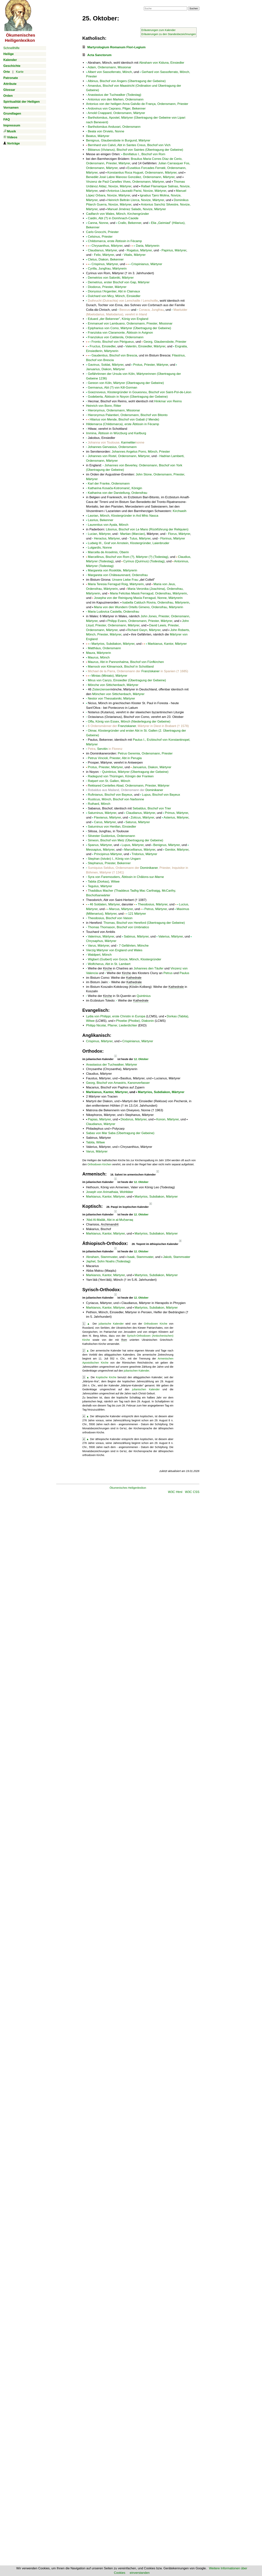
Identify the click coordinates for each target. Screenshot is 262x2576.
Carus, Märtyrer (105, 822)
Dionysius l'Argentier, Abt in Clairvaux (114, 291)
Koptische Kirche (106, 1377)
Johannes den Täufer (148, 968)
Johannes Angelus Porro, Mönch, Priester (141, 451)
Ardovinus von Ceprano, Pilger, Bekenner (117, 108)
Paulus (184, 973)
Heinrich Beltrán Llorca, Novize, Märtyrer (135, 200)
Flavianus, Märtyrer (107, 817)
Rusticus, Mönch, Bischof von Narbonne (116, 799)
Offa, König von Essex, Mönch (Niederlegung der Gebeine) (129, 721)
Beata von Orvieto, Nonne (106, 131)
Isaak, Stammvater (140, 1257)
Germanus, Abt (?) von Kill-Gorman (112, 387)
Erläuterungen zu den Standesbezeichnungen (168, 34)
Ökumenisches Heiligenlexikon (128, 1487)
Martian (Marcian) (132, 534)
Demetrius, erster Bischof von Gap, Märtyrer (119, 282)
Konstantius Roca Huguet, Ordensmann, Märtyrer (142, 172)
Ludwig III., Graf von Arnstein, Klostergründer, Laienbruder (128, 543)
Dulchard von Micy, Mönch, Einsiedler (114, 296)
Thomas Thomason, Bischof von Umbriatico (118, 927)
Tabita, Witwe (95, 1142)
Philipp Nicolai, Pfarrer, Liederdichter (111, 1025)
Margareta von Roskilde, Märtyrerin (112, 570)
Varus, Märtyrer (98, 945)
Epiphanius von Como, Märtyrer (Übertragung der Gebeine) (129, 328)
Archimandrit (109, 1224)
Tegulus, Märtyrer (100, 886)
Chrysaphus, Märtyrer (101, 941)
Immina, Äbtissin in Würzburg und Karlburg (116, 433)
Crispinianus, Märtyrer (146, 264)
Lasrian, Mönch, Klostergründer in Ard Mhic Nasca (123, 515)
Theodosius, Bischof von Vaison (110, 918)
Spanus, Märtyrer (100, 845)
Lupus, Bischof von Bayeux (161, 794)
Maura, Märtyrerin (98, 653)
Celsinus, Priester (100, 236)
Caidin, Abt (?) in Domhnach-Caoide (113, 218)
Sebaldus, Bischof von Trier (152, 808)
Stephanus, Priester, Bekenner (109, 863)
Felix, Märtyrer (104, 255)
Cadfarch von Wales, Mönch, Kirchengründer (117, 214)
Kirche (107, 968)
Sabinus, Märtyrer (136, 936)
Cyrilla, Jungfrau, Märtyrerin (107, 268)
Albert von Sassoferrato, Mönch (110, 72)
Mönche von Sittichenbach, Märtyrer (113, 685)
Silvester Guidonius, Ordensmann (111, 836)
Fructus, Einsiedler (103, 346)
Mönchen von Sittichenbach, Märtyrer (118, 694)
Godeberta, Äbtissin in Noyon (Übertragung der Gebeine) (128, 396)
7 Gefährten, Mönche (134, 945)
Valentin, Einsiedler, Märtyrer (145, 346)
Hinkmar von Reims (168, 401)
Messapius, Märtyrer (100, 849)
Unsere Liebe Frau (125, 579)
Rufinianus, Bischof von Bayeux (110, 794)
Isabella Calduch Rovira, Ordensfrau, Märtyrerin (155, 602)
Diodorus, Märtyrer (134, 1119)
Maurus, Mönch (99, 657)
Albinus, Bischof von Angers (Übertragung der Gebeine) (127, 81)
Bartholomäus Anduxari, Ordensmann (114, 126)
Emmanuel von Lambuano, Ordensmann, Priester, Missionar (130, 323)
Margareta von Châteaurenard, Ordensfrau (118, 575)
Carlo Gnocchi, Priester (102, 232)
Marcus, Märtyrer (121, 909)
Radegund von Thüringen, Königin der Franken (121, 776)
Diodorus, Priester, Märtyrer (107, 287)
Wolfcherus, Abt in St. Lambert (109, 964)
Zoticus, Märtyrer (142, 817)
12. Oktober (141, 1059)
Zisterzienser (101, 689)
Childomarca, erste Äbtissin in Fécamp (115, 241)
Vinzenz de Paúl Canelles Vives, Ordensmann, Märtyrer (125, 181)
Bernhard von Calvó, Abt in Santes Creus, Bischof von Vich (129, 145)
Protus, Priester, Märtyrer (150, 364)
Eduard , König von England (118, 319)
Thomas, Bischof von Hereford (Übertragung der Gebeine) (144, 923)
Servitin (102, 749)
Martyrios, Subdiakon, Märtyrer (112, 643)
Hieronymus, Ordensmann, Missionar (114, 410)
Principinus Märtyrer (108, 854)
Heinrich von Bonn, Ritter (103, 405)
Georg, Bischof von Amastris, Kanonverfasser (118, 1083)
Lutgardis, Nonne (100, 547)
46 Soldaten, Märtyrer (105, 904)
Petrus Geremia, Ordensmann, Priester (145, 753)
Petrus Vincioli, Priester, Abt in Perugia (115, 758)
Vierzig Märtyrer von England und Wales (114, 950)
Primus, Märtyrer (176, 813)
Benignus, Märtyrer (166, 845)
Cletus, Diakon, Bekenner (106, 259)
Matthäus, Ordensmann (104, 648)
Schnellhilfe (11, 48)
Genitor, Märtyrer (177, 849)
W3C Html (175, 1492)
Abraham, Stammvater (101, 1257)
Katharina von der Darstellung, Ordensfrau (117, 493)
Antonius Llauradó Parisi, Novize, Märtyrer (136, 191)
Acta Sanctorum (99, 55)
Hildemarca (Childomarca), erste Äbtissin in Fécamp (122, 424)
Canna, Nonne (98, 223)
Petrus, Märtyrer (155, 909)
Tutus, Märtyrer (140, 538)
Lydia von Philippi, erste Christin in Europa (115, 1016)
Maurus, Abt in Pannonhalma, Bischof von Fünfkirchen (126, 662)
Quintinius (144, 996)
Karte (20, 72)
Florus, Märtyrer (179, 534)
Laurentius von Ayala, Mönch (108, 524)
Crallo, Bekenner (129, 223)
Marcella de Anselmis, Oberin (108, 552)
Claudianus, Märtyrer (102, 250)
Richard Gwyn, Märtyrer (144, 630)
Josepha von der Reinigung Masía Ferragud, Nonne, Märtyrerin (138, 598)
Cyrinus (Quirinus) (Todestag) (144, 561)
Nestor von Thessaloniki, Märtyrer (111, 698)
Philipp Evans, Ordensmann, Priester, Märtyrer (139, 621)
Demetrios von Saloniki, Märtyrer (111, 277)
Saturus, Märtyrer (137, 822)
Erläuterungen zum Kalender (158, 30)
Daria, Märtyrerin (147, 245)
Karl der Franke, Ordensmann (109, 483)
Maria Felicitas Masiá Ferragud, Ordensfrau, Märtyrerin (148, 593)
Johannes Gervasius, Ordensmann (112, 447)
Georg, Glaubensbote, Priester (164, 341)
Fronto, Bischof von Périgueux (112, 341)
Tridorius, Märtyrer (144, 854)
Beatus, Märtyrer (97, 136)
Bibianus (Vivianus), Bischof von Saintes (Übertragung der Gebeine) (135, 149)
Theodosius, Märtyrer (153, 904)
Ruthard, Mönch (99, 804)
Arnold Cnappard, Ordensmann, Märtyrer (116, 113)
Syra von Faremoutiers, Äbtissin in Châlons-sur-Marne (126, 877)
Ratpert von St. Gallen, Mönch (109, 781)
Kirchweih (180, 511)
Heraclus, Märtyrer (107, 538)
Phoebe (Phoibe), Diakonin (135, 1021)
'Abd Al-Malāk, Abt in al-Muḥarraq (109, 1220)
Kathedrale (133, 977)
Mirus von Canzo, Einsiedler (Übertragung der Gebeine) (127, 680)
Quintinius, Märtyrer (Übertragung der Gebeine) (135, 772)
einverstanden (140, 2573)
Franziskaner (150, 671)
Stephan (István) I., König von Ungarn (114, 858)
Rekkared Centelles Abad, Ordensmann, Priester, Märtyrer (128, 785)
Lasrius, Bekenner (100, 520)
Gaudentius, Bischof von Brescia (114, 355)
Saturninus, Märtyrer (102, 813)
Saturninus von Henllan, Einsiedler (112, 826)
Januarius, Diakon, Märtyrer (105, 369)
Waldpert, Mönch (100, 954)
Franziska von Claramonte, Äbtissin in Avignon (120, 332)
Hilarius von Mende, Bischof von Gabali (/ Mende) (124, 419)
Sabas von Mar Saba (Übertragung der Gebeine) (120, 1133)
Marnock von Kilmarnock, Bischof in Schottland (121, 666)
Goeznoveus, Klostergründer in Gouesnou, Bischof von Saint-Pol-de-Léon (139, 392)
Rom (124, 1339)
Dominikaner (154, 790)
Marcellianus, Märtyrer (139, 849)
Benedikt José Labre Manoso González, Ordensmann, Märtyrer (130, 177)
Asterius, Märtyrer (176, 817)
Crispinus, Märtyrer (104, 264)
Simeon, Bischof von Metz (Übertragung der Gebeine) (125, 840)
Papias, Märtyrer (99, 1119)
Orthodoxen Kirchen (99, 1164)
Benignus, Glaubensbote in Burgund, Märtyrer (118, 140)
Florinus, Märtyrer (172, 538)
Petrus (167, 973)
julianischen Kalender (136, 1370)
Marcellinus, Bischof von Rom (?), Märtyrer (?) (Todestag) (128, 557)
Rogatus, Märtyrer (139, 250)
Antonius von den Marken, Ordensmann (116, 99)
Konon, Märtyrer (167, 1119)
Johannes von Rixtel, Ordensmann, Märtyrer (119, 456)
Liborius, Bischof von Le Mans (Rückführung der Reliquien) (147, 529)
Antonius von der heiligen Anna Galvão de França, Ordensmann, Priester (137, 104)
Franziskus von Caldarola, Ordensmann (116, 337)
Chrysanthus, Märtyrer (106, 245)
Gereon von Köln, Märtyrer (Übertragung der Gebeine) (126, 383)
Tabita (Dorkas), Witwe (103, 881)
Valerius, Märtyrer (170, 936)
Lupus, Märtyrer (132, 845)
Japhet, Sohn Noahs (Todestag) (108, 1261)
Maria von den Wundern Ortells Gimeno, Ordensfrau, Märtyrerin (138, 607)
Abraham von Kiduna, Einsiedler (161, 62)
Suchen (194, 8)
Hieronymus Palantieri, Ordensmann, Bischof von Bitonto (128, 415)
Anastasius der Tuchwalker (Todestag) (114, 95)
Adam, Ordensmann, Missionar (109, 67)
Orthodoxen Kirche (155, 1323)
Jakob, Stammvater (176, 1257)
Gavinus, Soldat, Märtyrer (106, 364)
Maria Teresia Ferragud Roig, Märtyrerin (116, 584)
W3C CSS (192, 1492)
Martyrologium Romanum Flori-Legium (116, 47)
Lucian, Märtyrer (99, 534)
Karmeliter (128, 442)
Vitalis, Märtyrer (135, 255)
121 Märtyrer (137, 913)
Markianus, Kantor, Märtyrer (167, 643)
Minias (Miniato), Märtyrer (109, 675)
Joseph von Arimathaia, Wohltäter (109, 1192)
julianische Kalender (111, 1323)
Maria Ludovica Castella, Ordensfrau (113, 611)
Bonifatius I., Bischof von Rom (144, 154)
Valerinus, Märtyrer (101, 936)
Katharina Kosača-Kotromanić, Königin (115, 488)
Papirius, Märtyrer (173, 250)
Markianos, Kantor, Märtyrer (105, 1275)
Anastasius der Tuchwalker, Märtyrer (111, 1064)
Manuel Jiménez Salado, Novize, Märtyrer (136, 209)
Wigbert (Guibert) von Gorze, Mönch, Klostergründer (124, 959)
